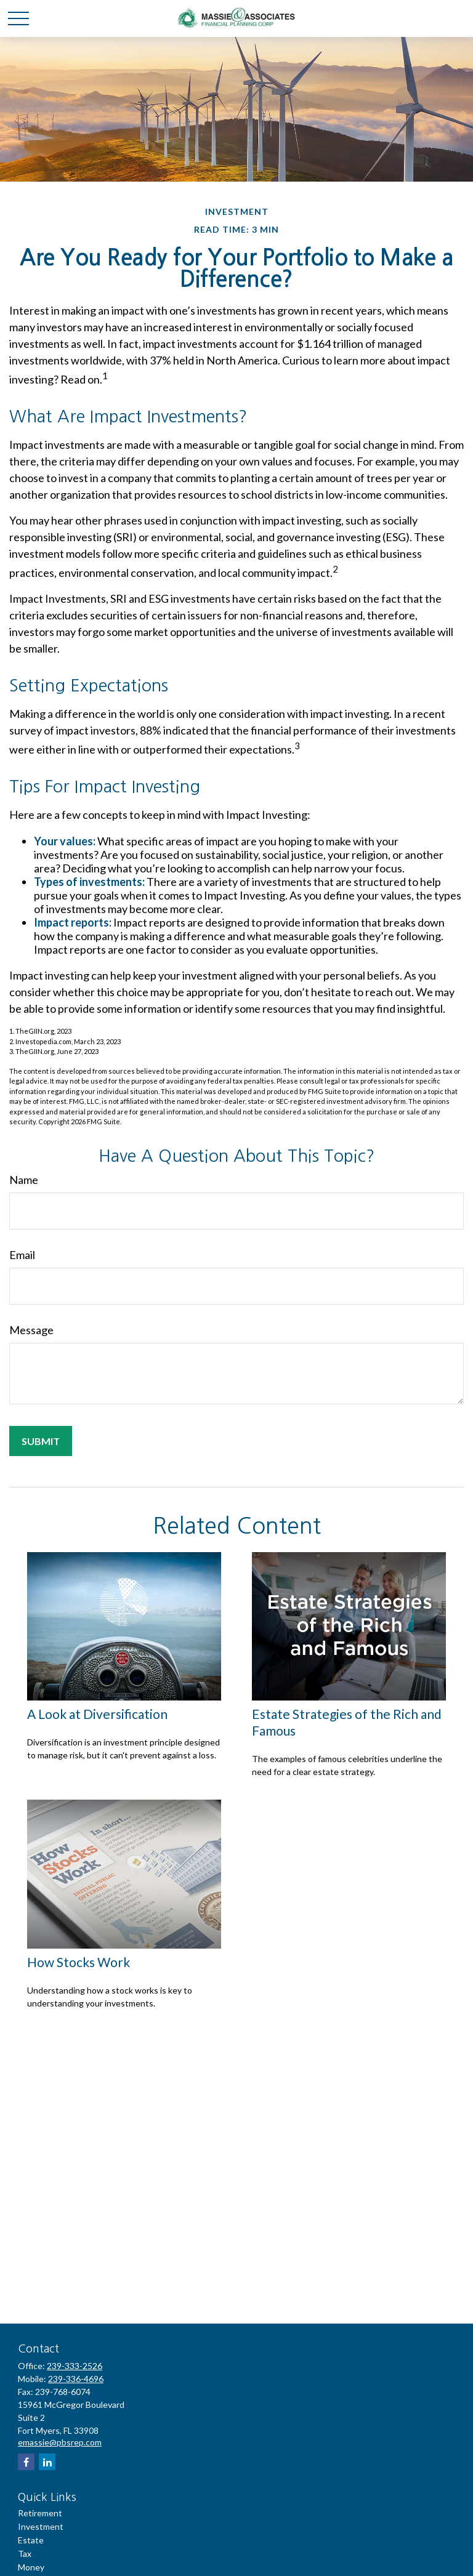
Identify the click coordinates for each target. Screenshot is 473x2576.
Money (31, 2567)
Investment (40, 2526)
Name (23, 1179)
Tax (24, 2553)
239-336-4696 (75, 2378)
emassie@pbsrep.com (60, 2442)
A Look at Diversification (97, 1713)
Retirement (40, 2513)
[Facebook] (26, 2461)
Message (31, 1330)
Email (22, 1255)
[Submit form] (40, 1441)
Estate (31, 2540)
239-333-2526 (74, 2366)
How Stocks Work (78, 1962)
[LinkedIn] (47, 2461)
